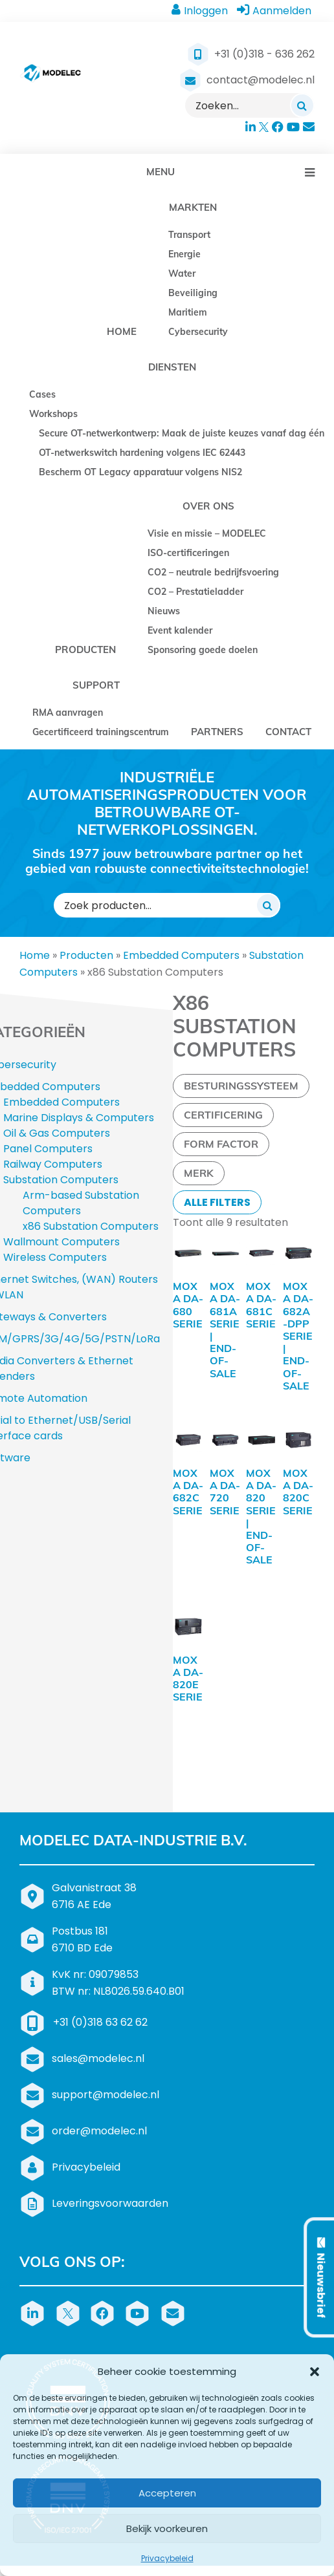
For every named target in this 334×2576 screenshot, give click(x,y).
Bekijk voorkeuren (167, 2528)
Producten (86, 955)
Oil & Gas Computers (56, 1133)
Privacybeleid (167, 2558)
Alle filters (217, 1202)
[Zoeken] (302, 105)
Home (34, 955)
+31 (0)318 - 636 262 (264, 54)
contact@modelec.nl (260, 79)
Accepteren (167, 2493)
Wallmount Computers (61, 1241)
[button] (314, 2371)
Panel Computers (48, 1148)
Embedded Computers (181, 955)
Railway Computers (52, 1164)
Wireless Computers (55, 1257)
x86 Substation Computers (91, 1226)
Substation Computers (60, 1179)
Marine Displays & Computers (78, 1117)
